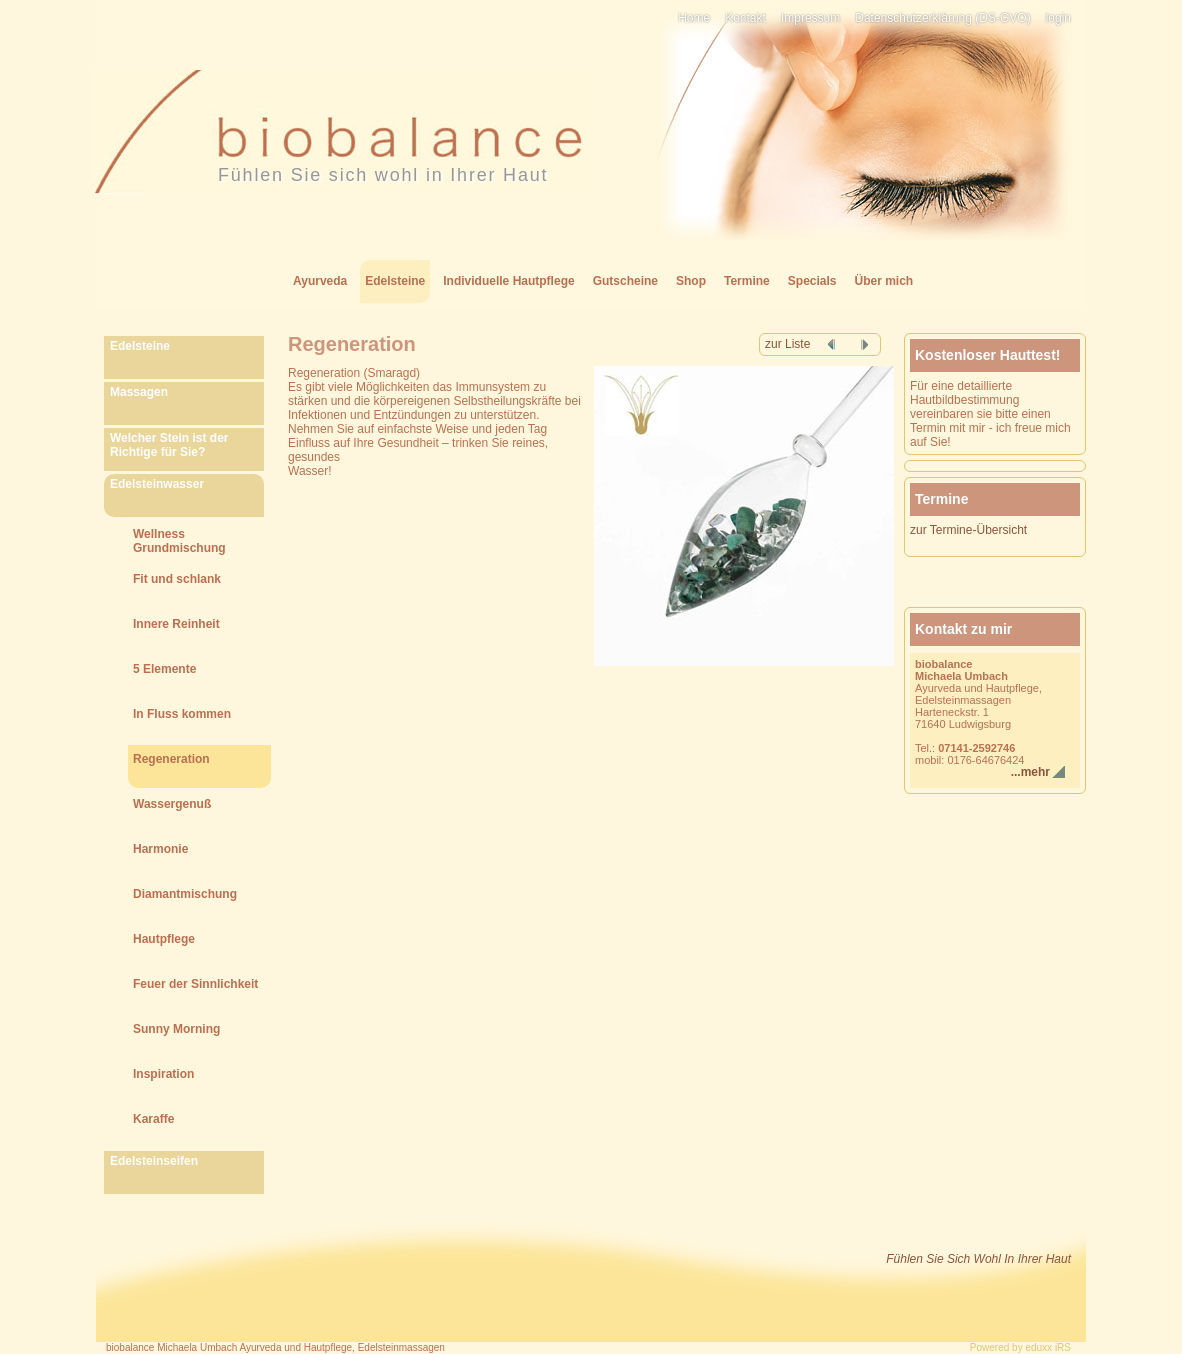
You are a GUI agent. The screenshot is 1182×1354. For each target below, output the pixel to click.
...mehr (1030, 772)
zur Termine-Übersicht (968, 530)
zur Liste (787, 344)
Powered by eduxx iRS (1020, 1347)
